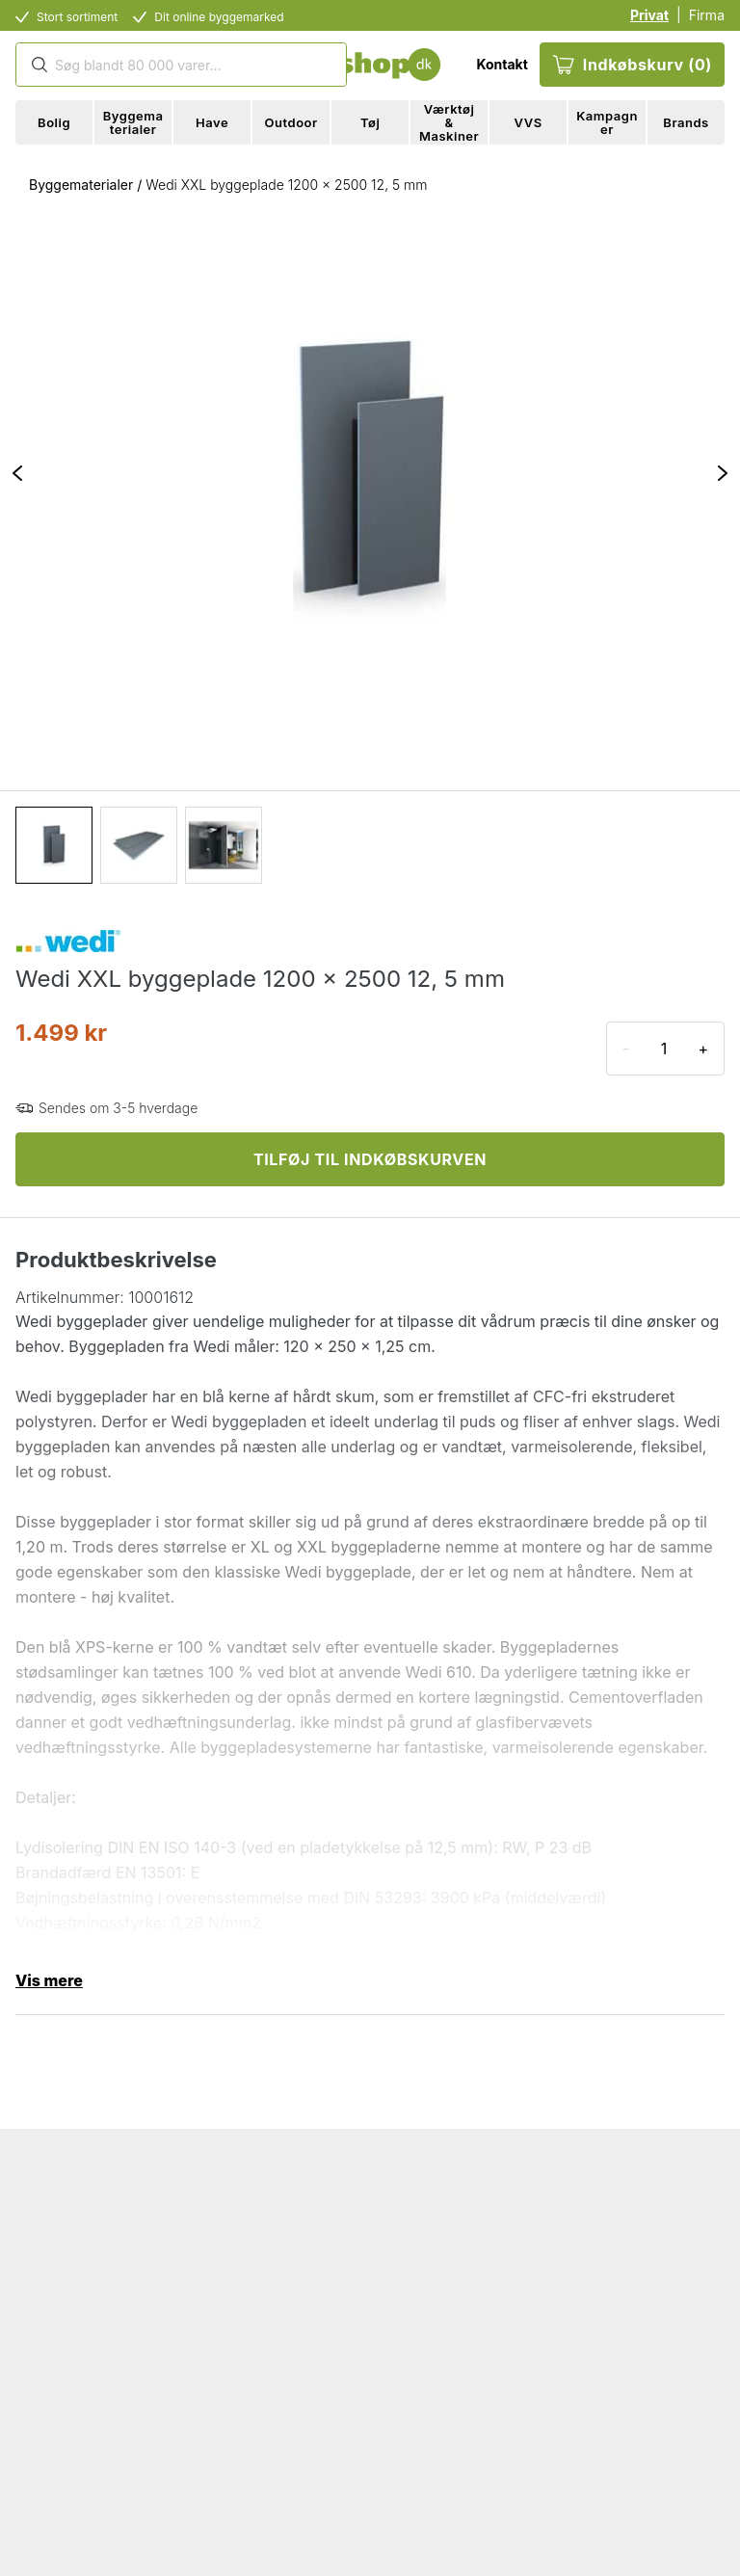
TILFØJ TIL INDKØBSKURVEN (370, 1159)
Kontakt (501, 64)
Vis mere (49, 1980)
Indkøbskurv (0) (632, 64)
